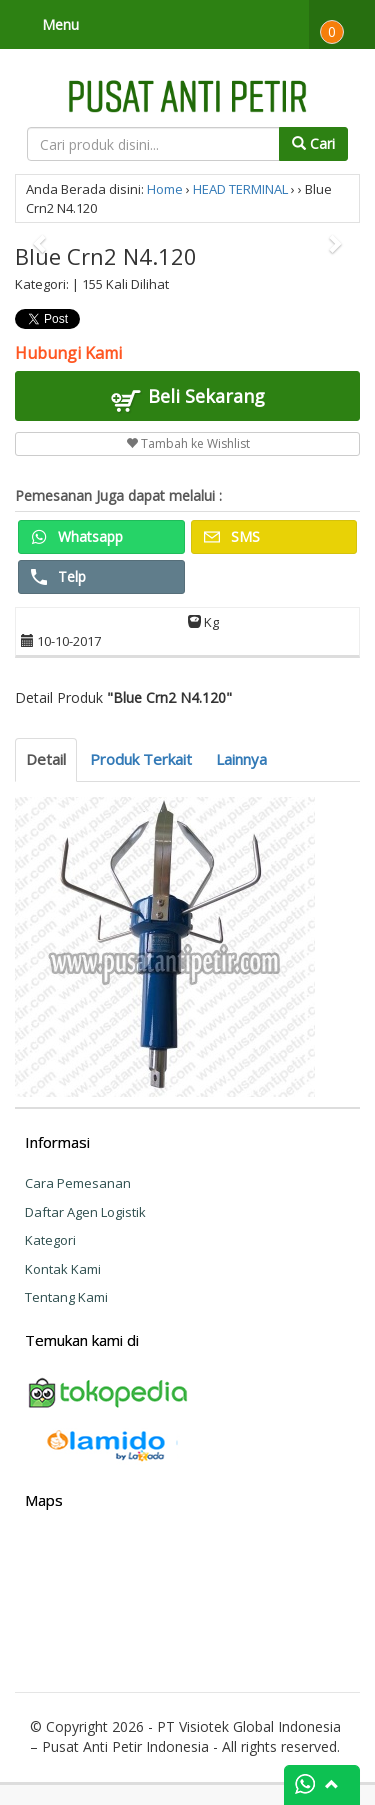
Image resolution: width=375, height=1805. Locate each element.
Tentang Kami (66, 1297)
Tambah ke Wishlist (188, 443)
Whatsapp (77, 536)
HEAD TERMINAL (240, 189)
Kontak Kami (63, 1269)
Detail (46, 759)
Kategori (50, 1240)
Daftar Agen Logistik (85, 1212)
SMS (232, 536)
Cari (313, 143)
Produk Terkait (141, 759)
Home (165, 189)
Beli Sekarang (188, 399)
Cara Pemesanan (78, 1183)
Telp (58, 576)
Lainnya (241, 759)
